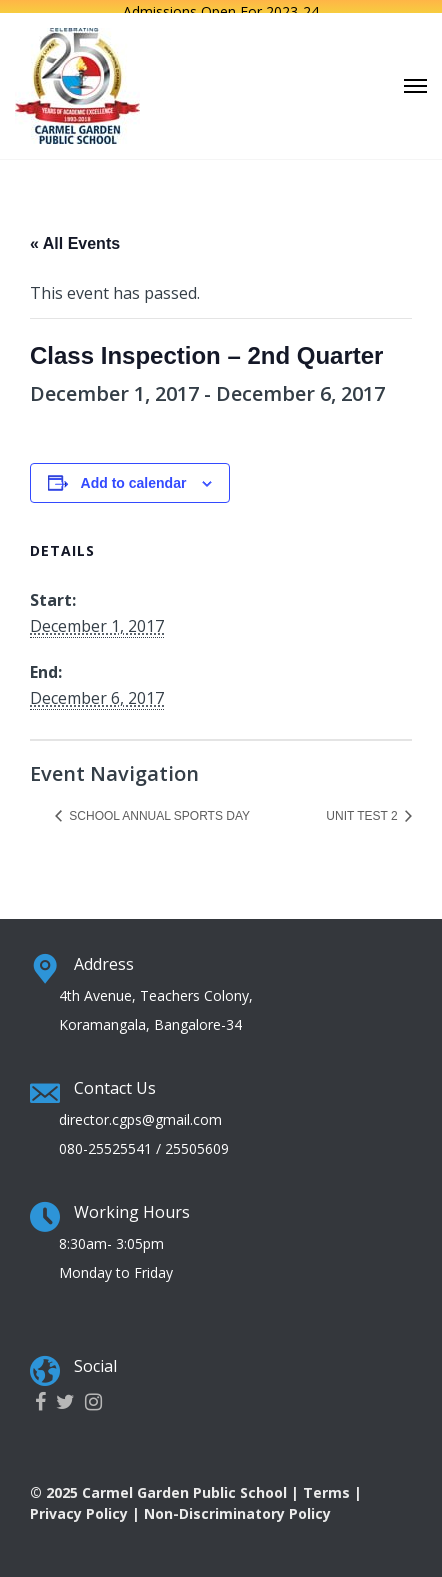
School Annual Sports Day (158, 810)
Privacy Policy (79, 1507)
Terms (326, 1486)
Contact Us (115, 1082)
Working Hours (132, 1206)
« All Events (75, 237)
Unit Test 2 (363, 810)
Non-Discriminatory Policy (237, 1507)
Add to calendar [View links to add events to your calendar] (134, 477)
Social (95, 1360)
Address (104, 958)
